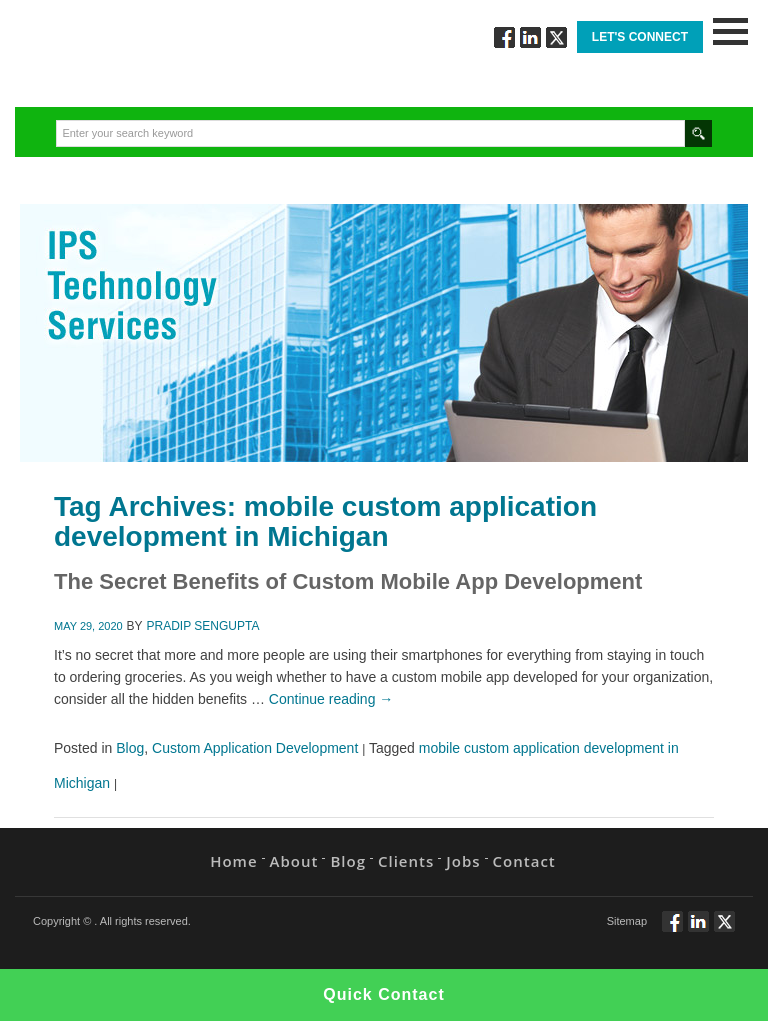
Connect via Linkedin (530, 37)
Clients (406, 861)
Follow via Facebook (504, 37)
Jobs (463, 861)
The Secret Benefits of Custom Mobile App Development (348, 581)
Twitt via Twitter (556, 37)
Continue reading (331, 699)
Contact (524, 861)
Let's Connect (640, 37)
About (294, 861)
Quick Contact (383, 994)
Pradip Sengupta (203, 626)
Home (233, 861)
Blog (130, 748)
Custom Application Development (255, 748)
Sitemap (627, 921)
